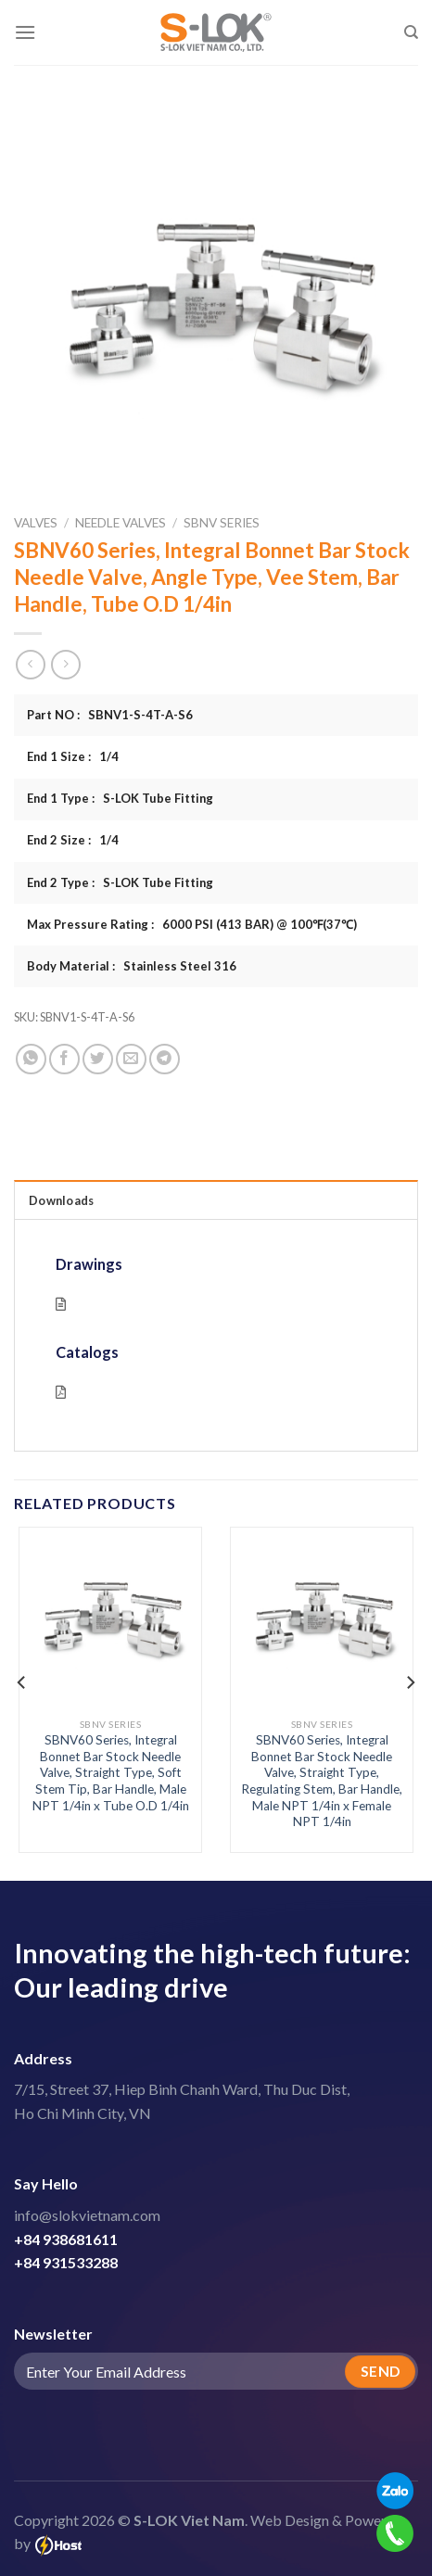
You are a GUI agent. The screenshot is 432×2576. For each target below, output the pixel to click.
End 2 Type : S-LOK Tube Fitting (120, 882)
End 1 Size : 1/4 (73, 756)
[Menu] (25, 32)
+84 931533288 (66, 2262)
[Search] (411, 32)
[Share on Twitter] (98, 1059)
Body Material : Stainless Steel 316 (131, 965)
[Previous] (22, 1682)
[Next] (409, 1682)
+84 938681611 (66, 2239)
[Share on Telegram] (164, 1059)
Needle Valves (120, 522)
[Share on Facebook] (64, 1059)
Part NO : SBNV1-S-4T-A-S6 (110, 714)
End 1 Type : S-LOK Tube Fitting (120, 798)
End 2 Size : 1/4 (73, 839)
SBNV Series (222, 522)
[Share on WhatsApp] (31, 1059)
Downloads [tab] (61, 1200)
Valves (35, 522)
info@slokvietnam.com (87, 2215)
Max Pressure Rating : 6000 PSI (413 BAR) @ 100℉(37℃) (192, 924)
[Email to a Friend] (131, 1059)
